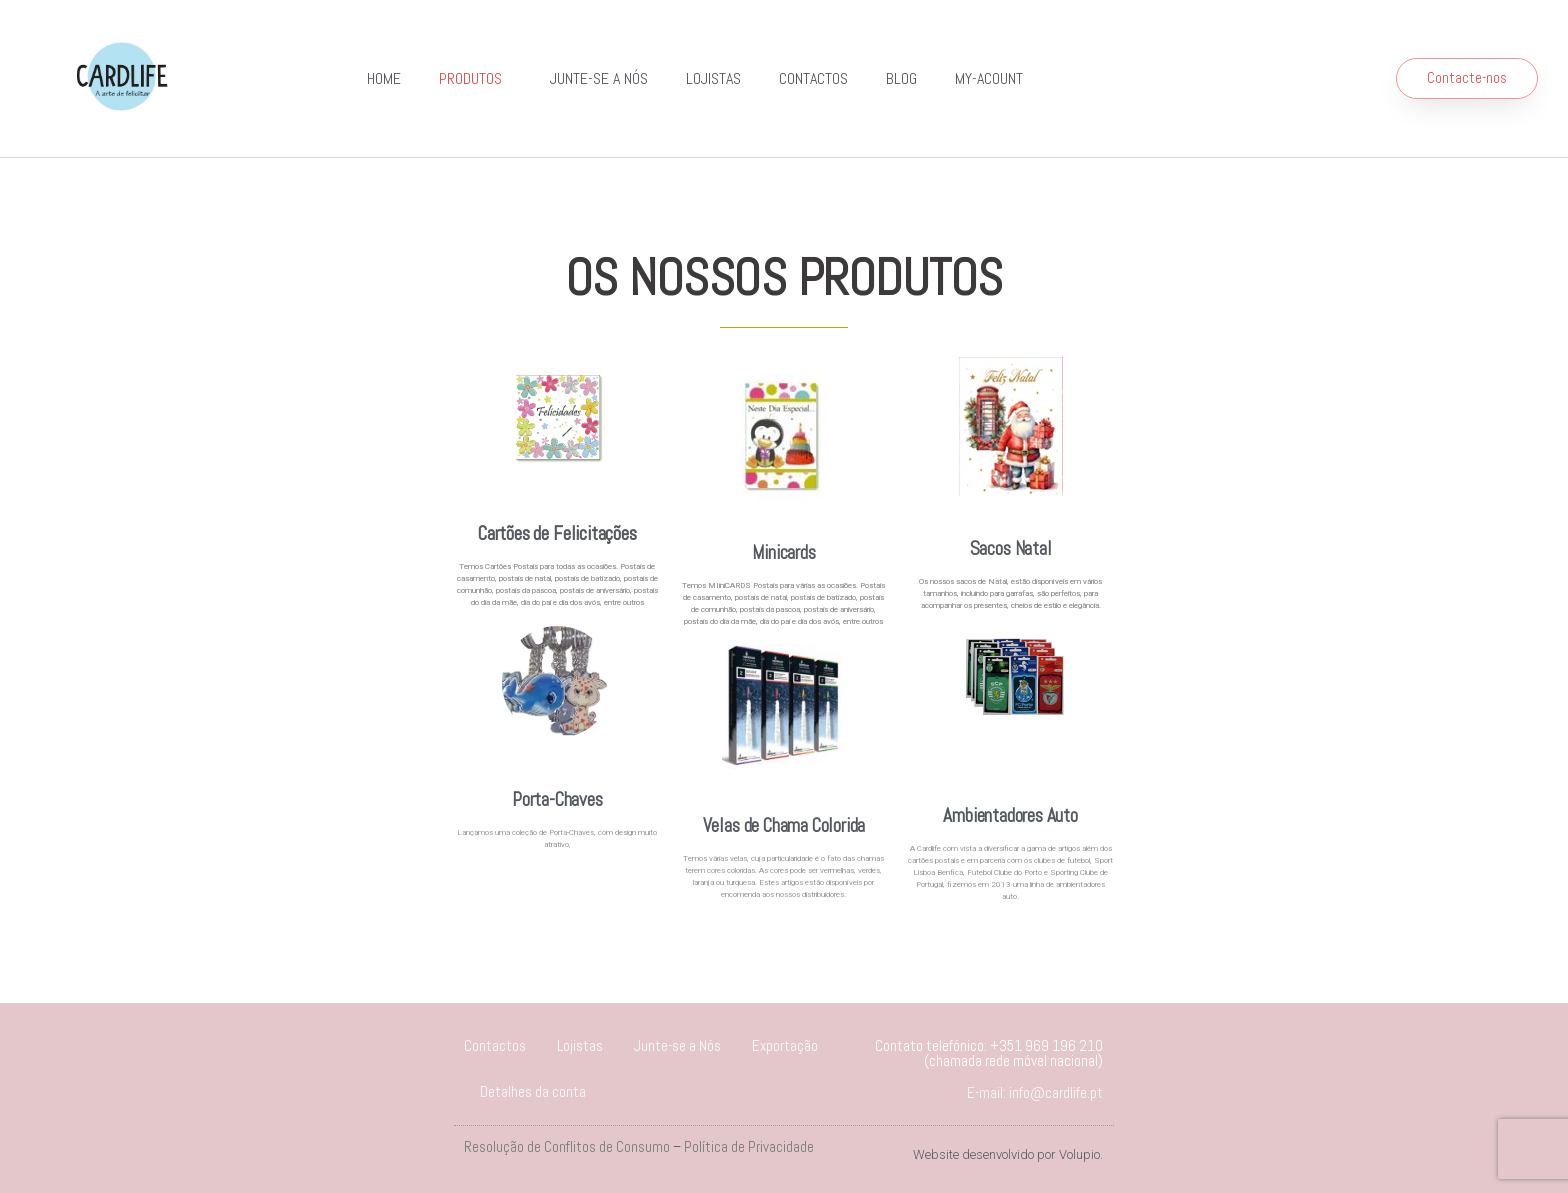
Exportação (785, 1045)
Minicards (783, 552)
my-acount (989, 78)
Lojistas (713, 78)
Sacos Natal (1011, 548)
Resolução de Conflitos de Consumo (567, 1146)
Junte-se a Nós (599, 78)
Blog (901, 78)
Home (384, 78)
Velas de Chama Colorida (784, 825)
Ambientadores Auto (1010, 815)
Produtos (475, 78)
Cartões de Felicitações (557, 533)
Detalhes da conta (533, 1091)
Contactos (813, 78)
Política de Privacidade (749, 1146)
